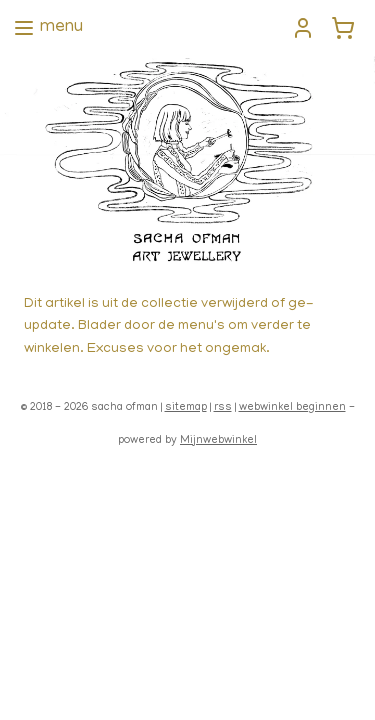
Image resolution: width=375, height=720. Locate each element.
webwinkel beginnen (292, 408)
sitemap (186, 408)
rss (223, 408)
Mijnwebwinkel (218, 441)
